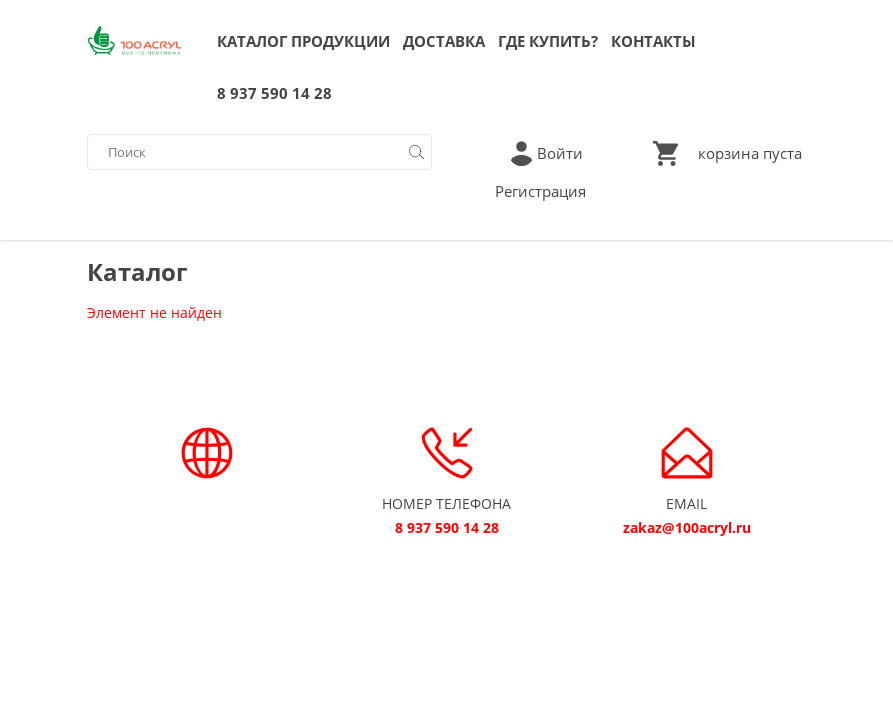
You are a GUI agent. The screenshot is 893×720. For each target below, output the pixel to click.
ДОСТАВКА (444, 41)
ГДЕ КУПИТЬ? (548, 41)
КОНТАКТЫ (653, 41)
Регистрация (540, 191)
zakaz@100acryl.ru (687, 527)
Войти (560, 153)
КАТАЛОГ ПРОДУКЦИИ (303, 41)
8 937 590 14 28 (274, 93)
